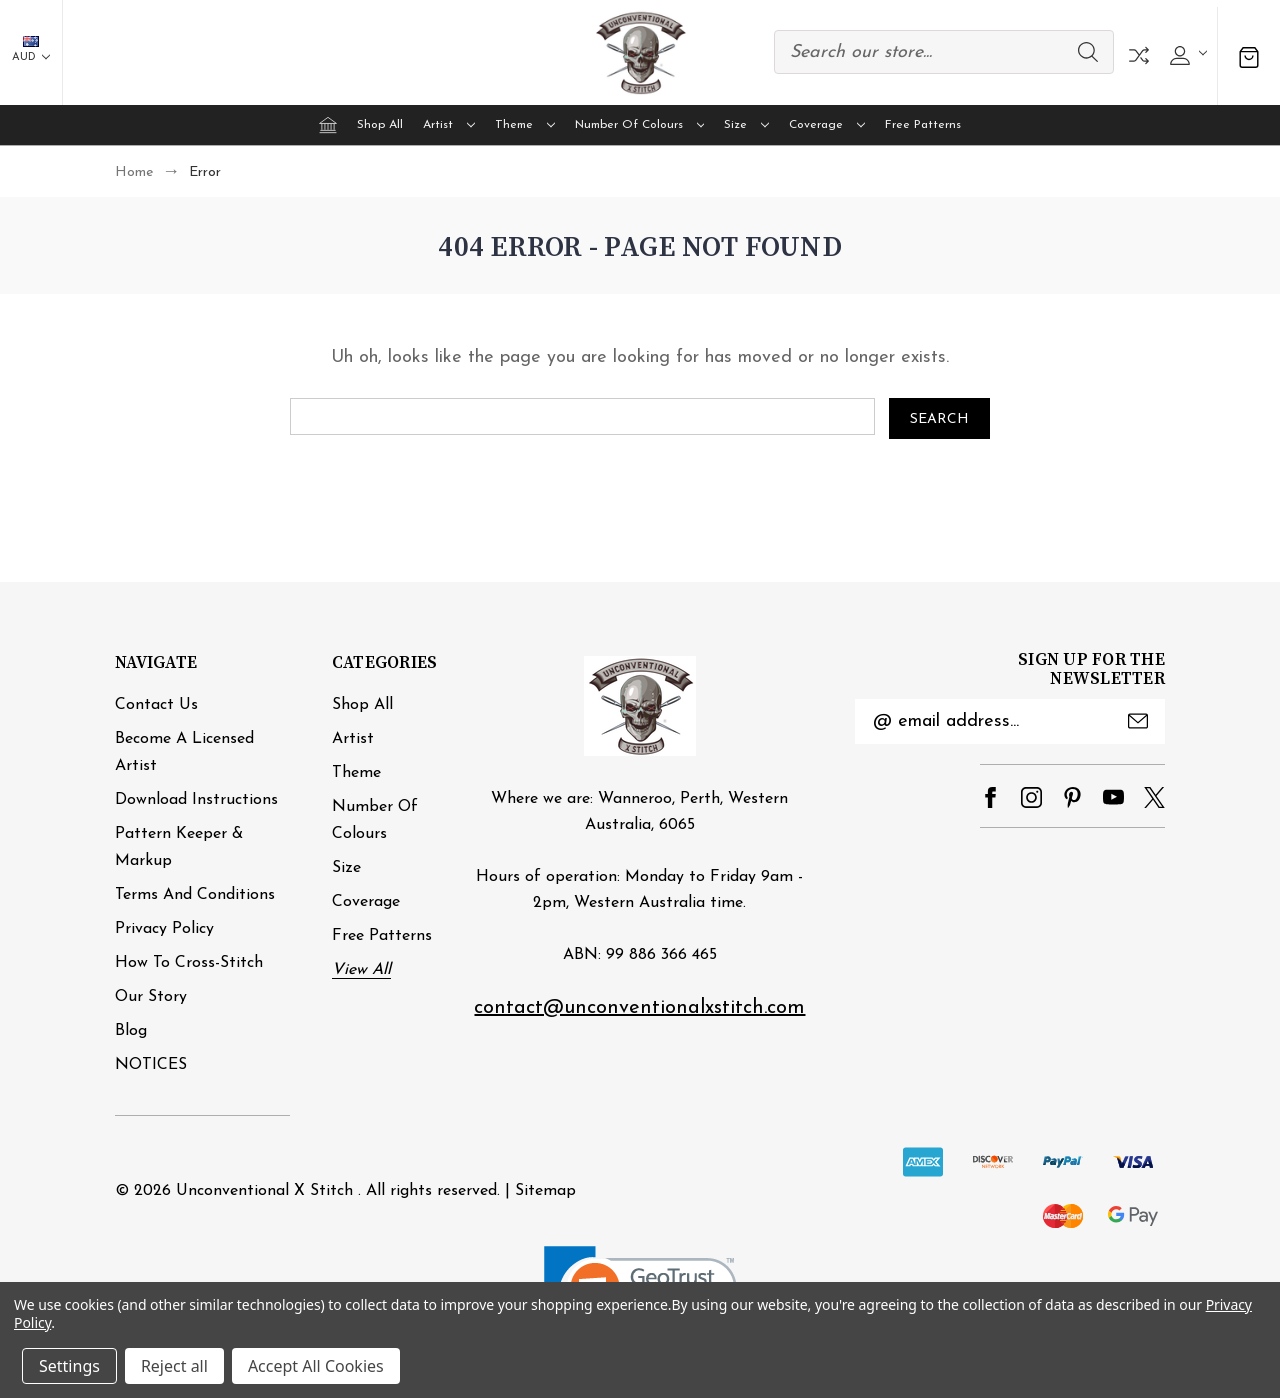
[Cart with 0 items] (1249, 55)
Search (1088, 52)
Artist (449, 125)
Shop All (380, 125)
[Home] (328, 125)
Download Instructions (196, 799)
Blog (131, 1030)
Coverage (827, 125)
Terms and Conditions (195, 894)
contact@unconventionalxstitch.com (639, 1008)
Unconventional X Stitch (264, 1190)
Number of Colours (640, 125)
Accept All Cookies (316, 1366)
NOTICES (151, 1064)
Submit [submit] (1138, 721)
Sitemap (545, 1190)
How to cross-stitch (189, 962)
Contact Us (156, 704)
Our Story (151, 996)
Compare (1139, 55)
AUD (31, 49)
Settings (69, 1366)
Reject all (174, 1366)
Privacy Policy (164, 928)
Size (746, 125)
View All (361, 969)
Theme (525, 125)
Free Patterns (923, 125)
